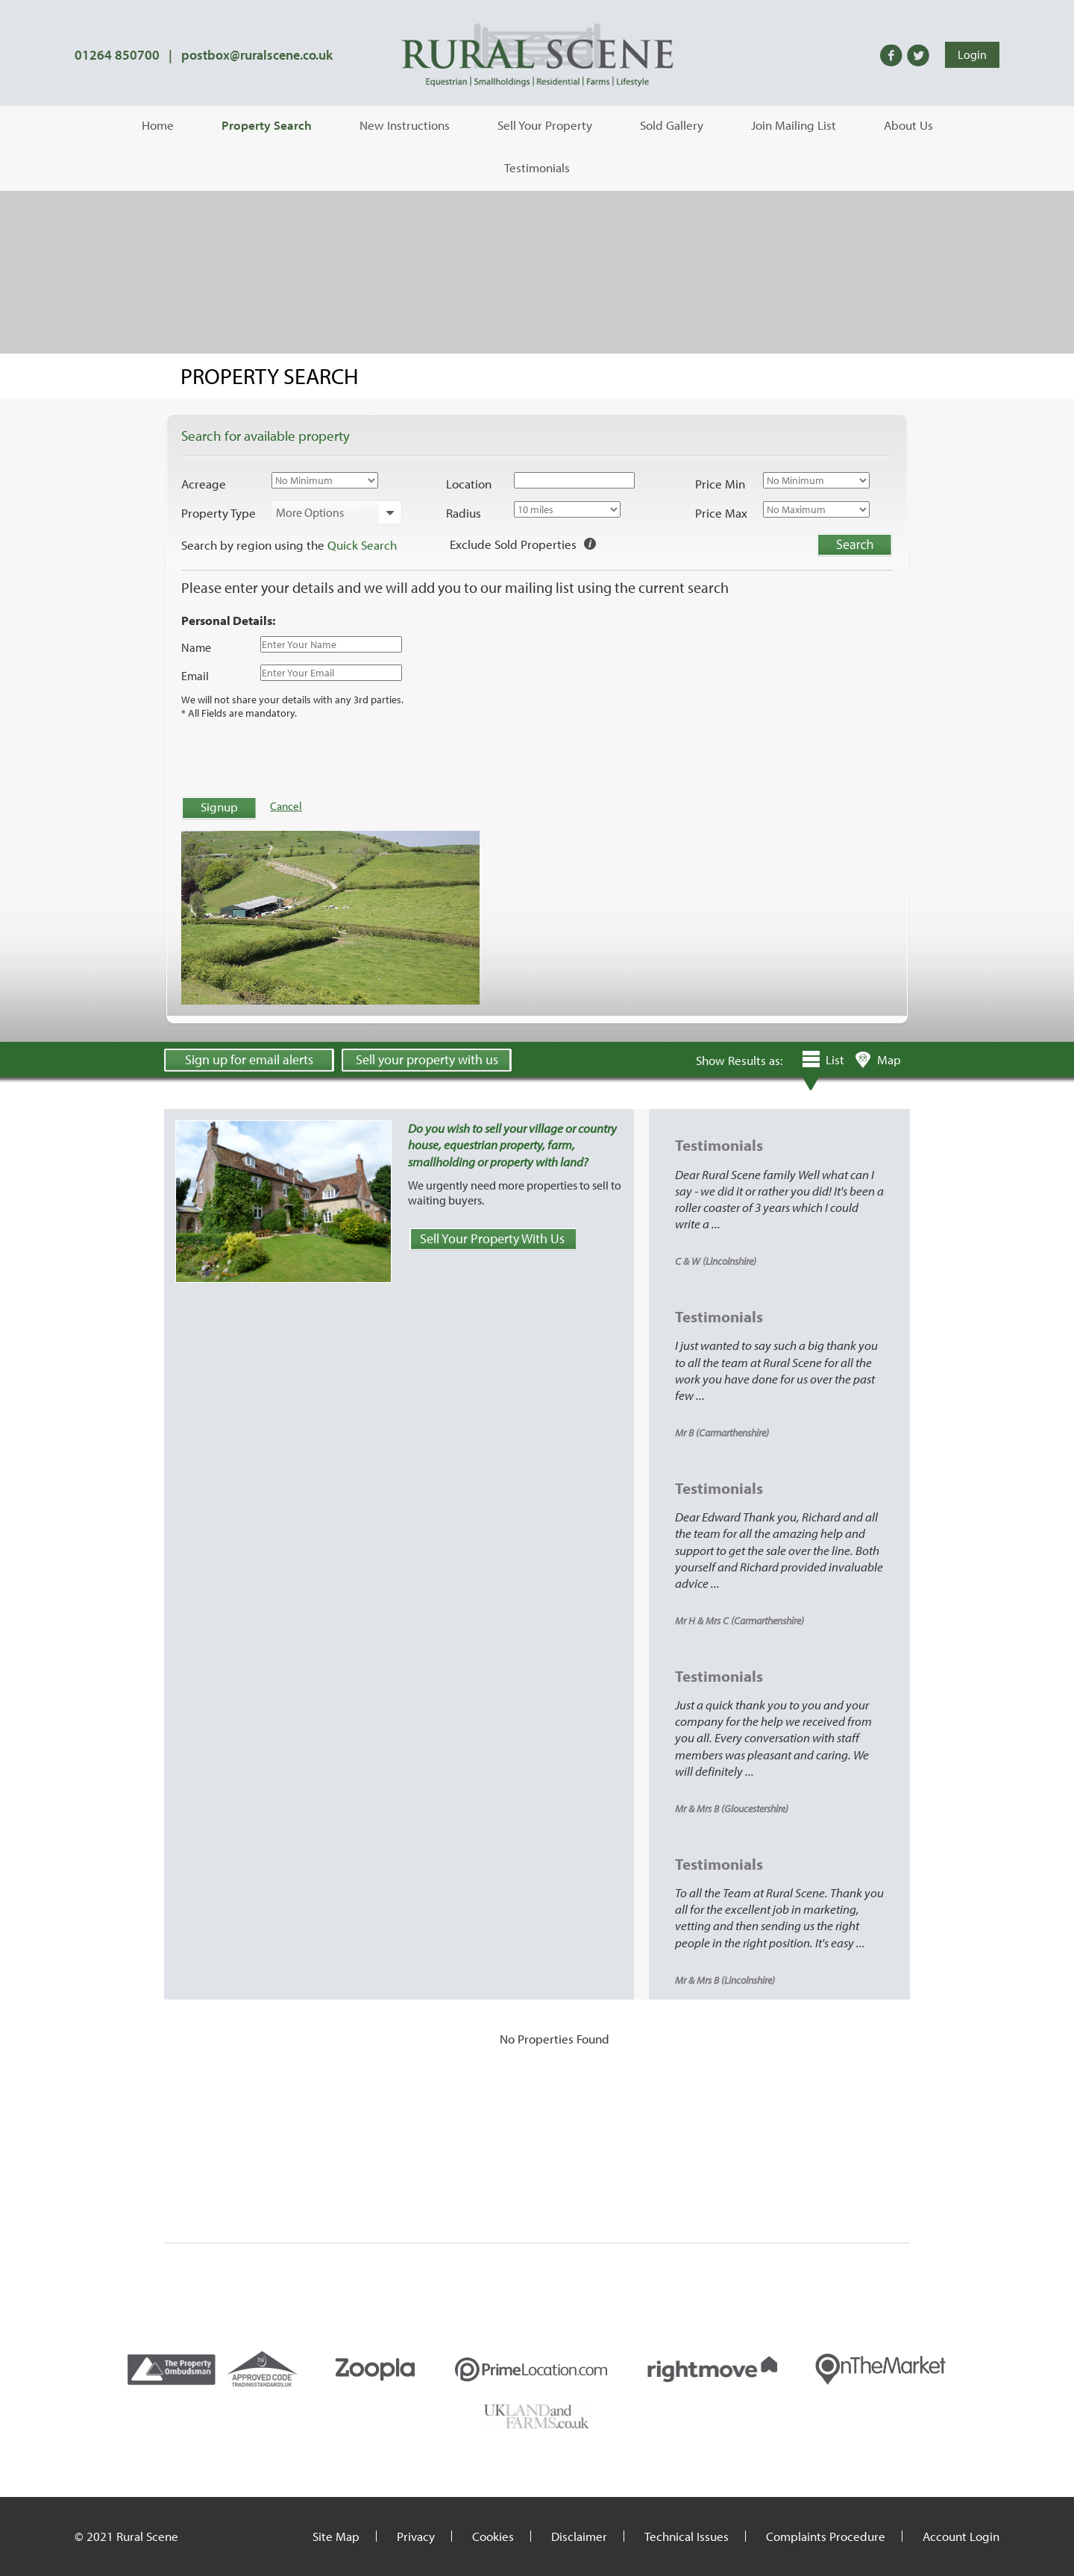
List (835, 1059)
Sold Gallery (671, 125)
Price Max (721, 513)
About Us (908, 125)
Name (196, 647)
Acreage (203, 483)
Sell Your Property (544, 125)
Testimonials (537, 167)
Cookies (493, 2536)
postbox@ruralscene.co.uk (257, 54)
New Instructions (404, 125)
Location (469, 483)
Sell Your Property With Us (492, 1238)
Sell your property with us (427, 1059)
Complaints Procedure (825, 2536)
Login (972, 54)
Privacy (416, 2536)
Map (889, 1059)
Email (195, 675)
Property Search (267, 125)
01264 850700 (117, 54)
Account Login (961, 2536)
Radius (463, 513)
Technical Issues (686, 2536)
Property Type (218, 513)
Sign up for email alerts (249, 1059)
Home (158, 125)
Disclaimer (579, 2536)
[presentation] (294, 756)
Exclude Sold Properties (513, 544)
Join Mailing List (793, 125)
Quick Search (362, 545)
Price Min (720, 483)
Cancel (286, 806)
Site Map (336, 2536)
